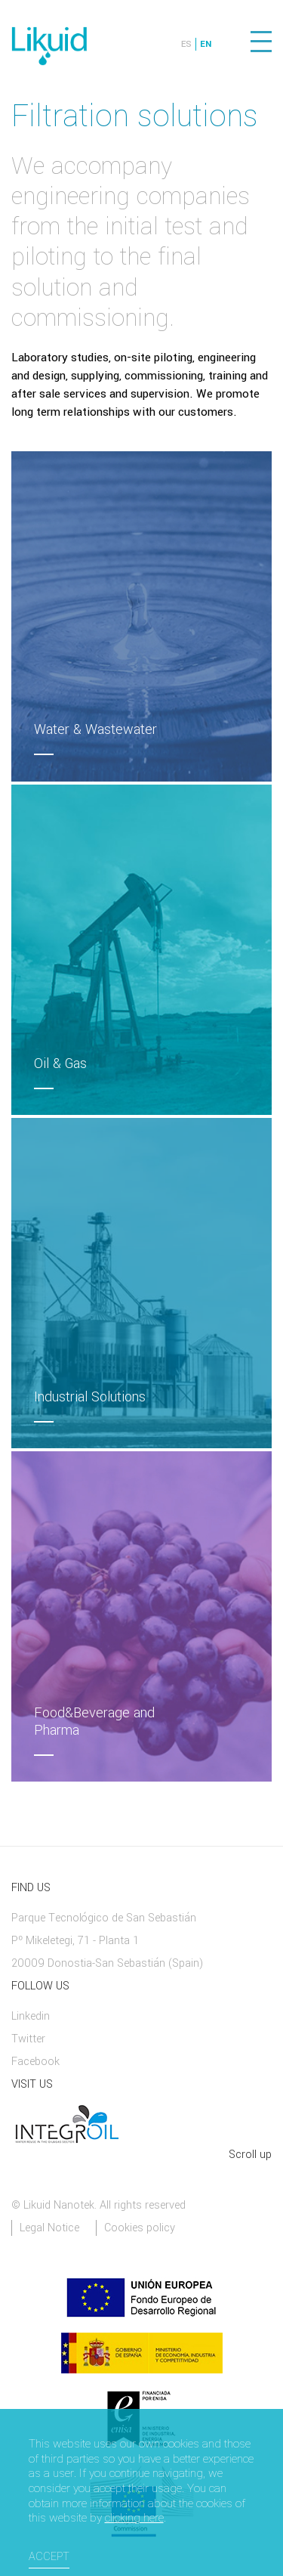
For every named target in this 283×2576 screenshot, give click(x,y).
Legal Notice (49, 2228)
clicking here (134, 2518)
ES (186, 44)
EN (205, 44)
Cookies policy (139, 2228)
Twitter (28, 2039)
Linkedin (30, 2016)
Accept (49, 2557)
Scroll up (250, 2155)
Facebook (35, 2062)
